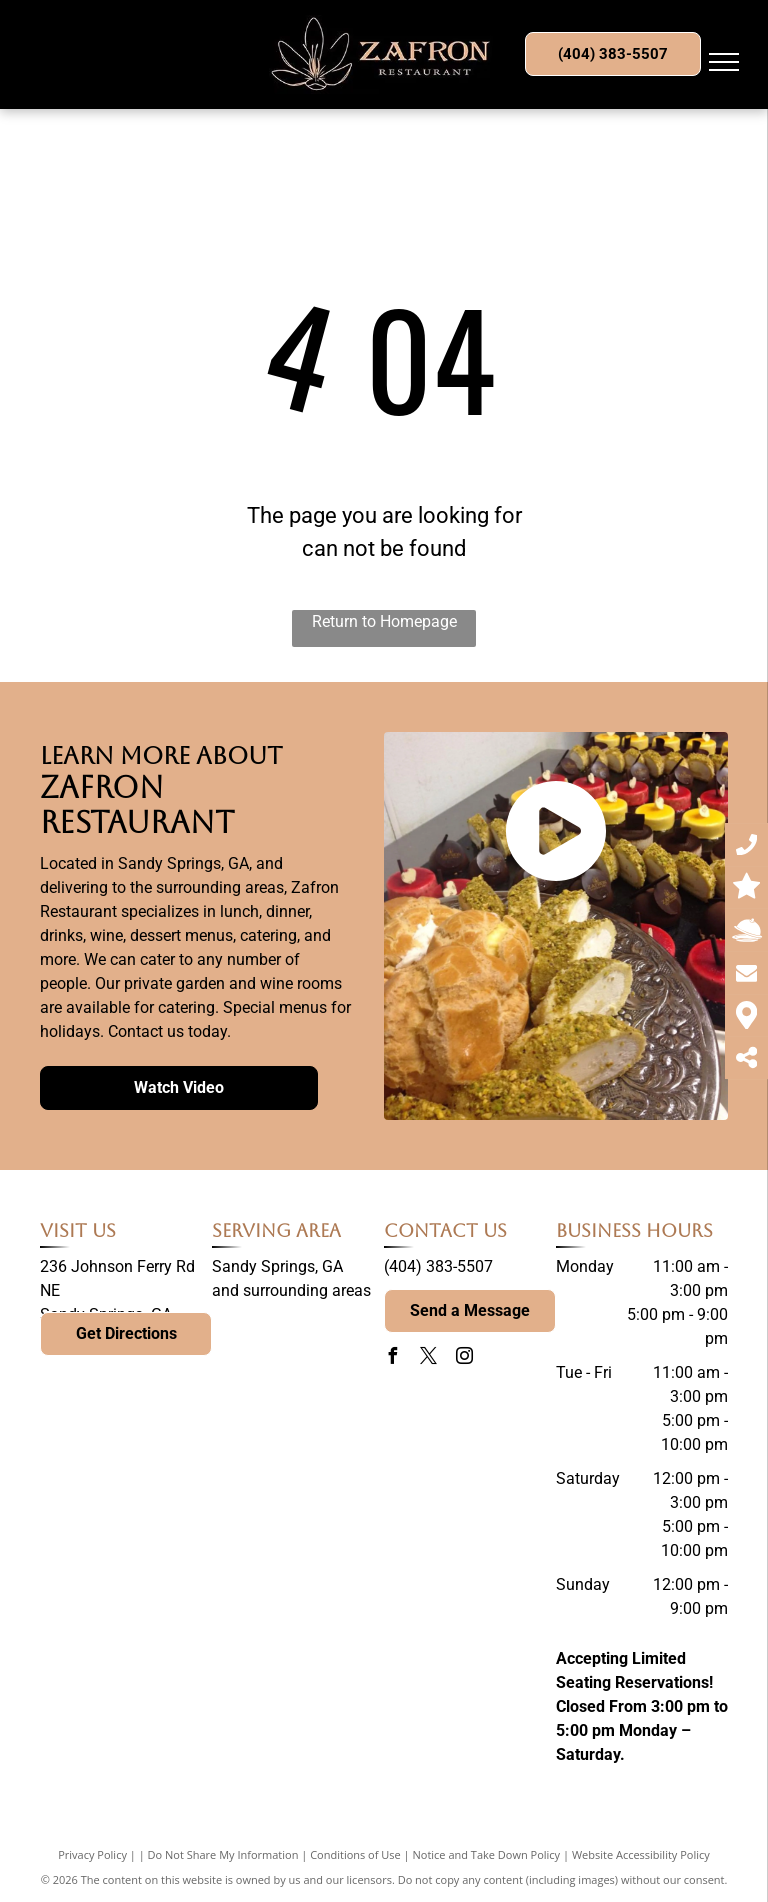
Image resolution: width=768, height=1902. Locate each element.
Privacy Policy (92, 1854)
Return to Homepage (384, 621)
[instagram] (464, 1358)
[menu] (724, 62)
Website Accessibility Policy (641, 1854)
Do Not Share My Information (223, 1854)
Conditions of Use (355, 1854)
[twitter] (428, 1358)
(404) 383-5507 (438, 1266)
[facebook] (392, 1358)
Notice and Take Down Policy (487, 1854)
